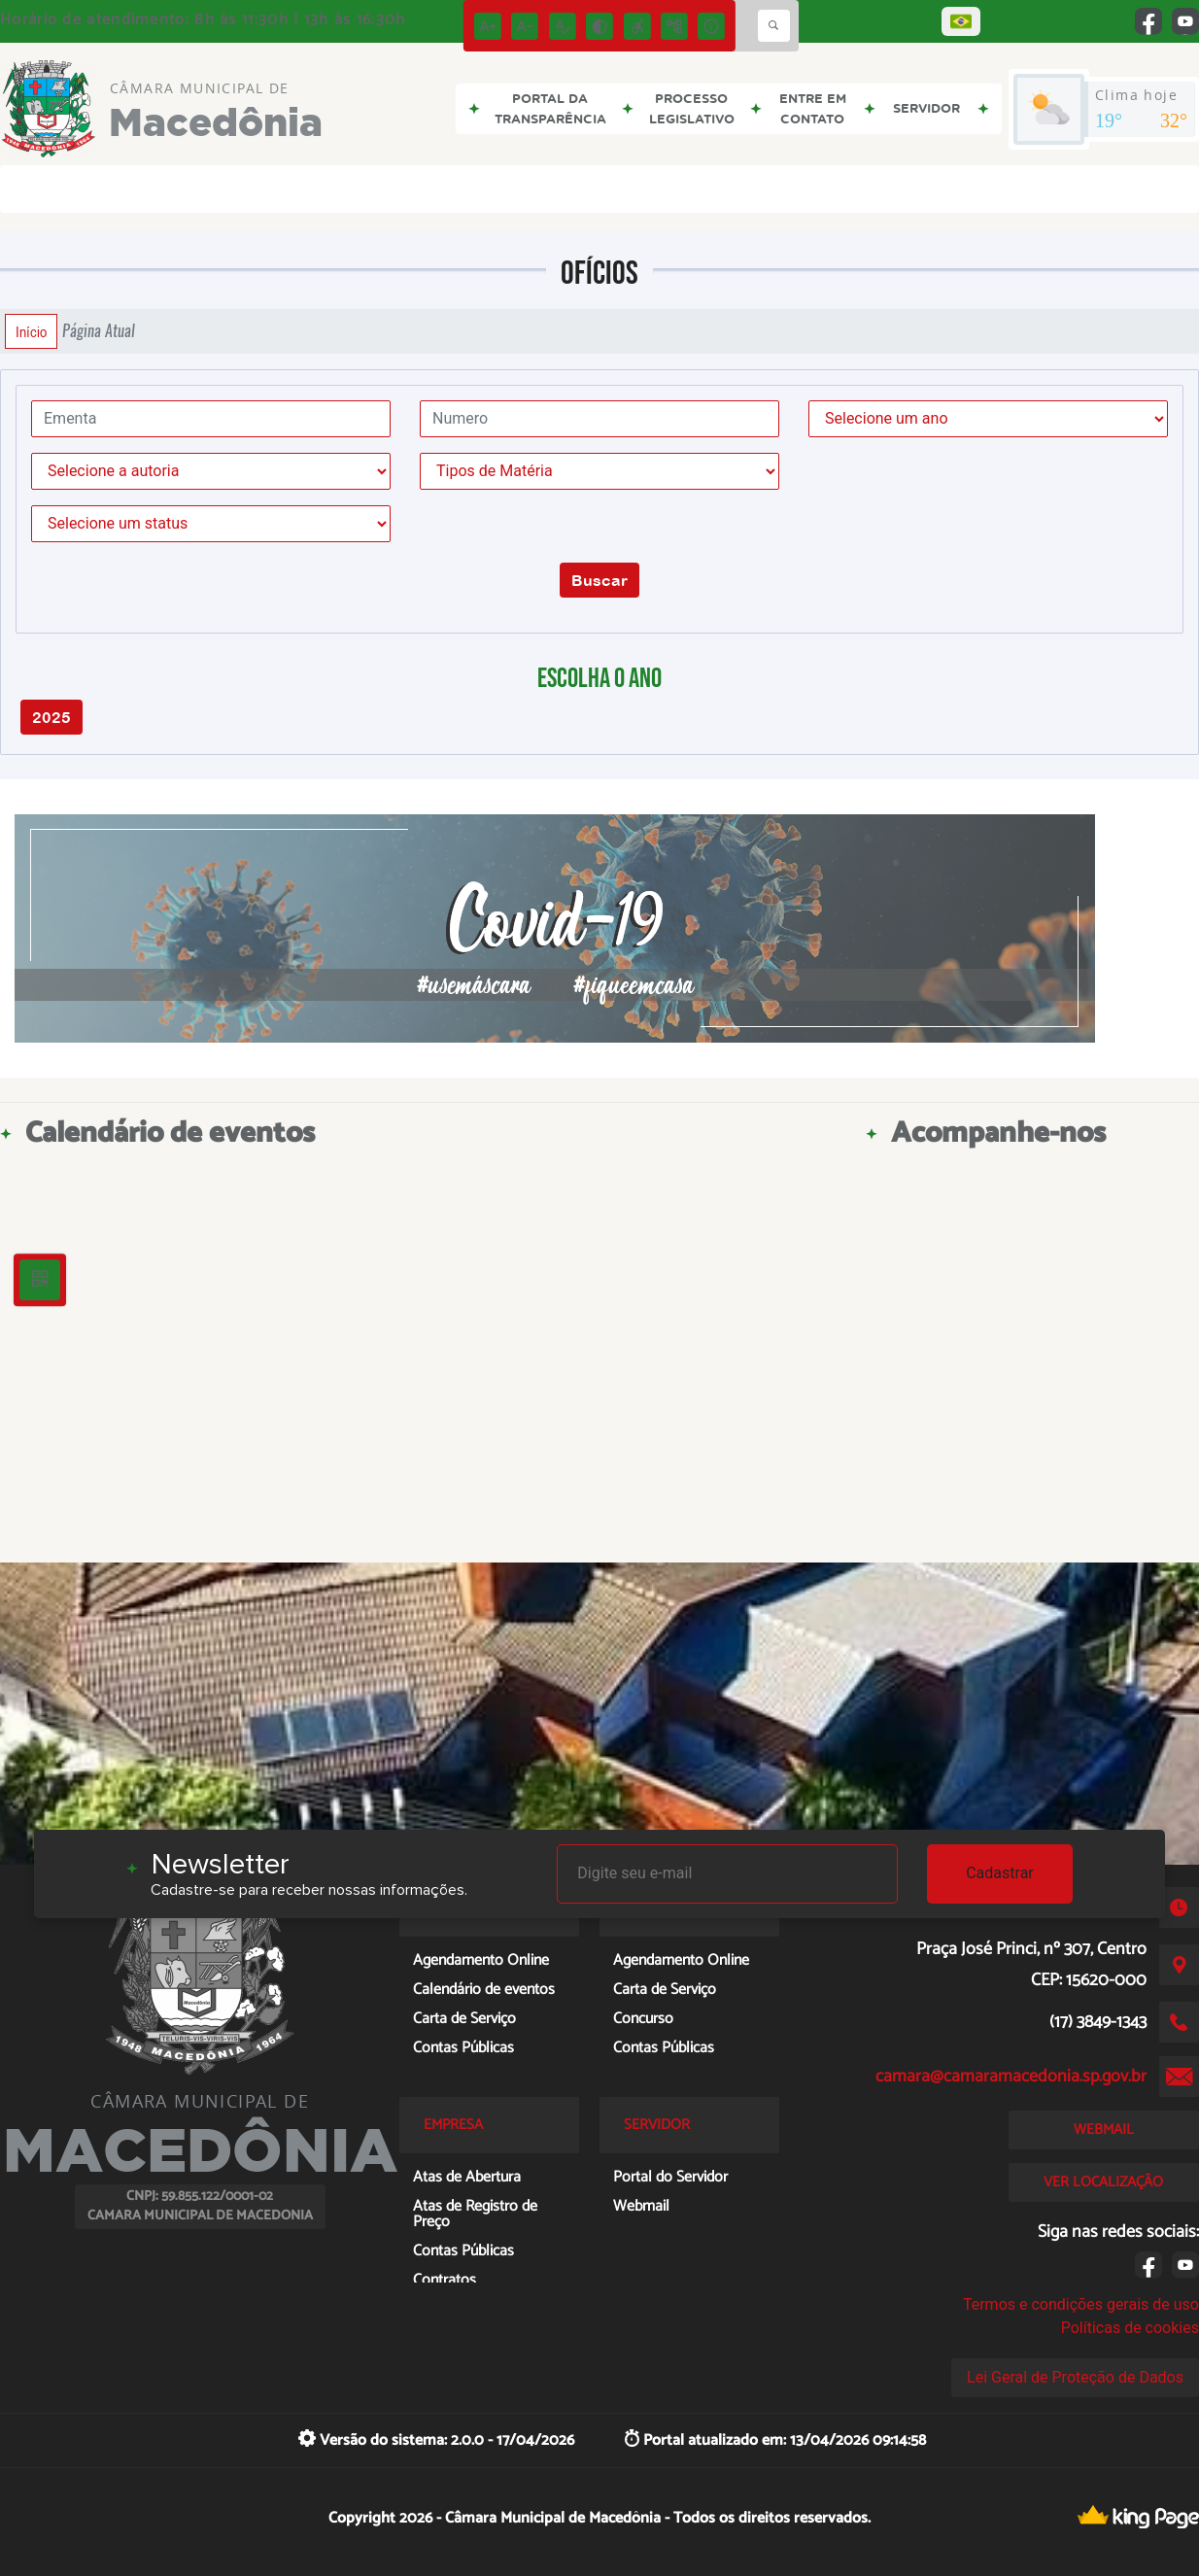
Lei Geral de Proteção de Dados (1075, 2377)
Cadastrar (1000, 1873)
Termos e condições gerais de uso (1081, 2304)
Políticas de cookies (1130, 2327)
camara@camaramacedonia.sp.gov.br (1011, 2076)
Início (31, 331)
